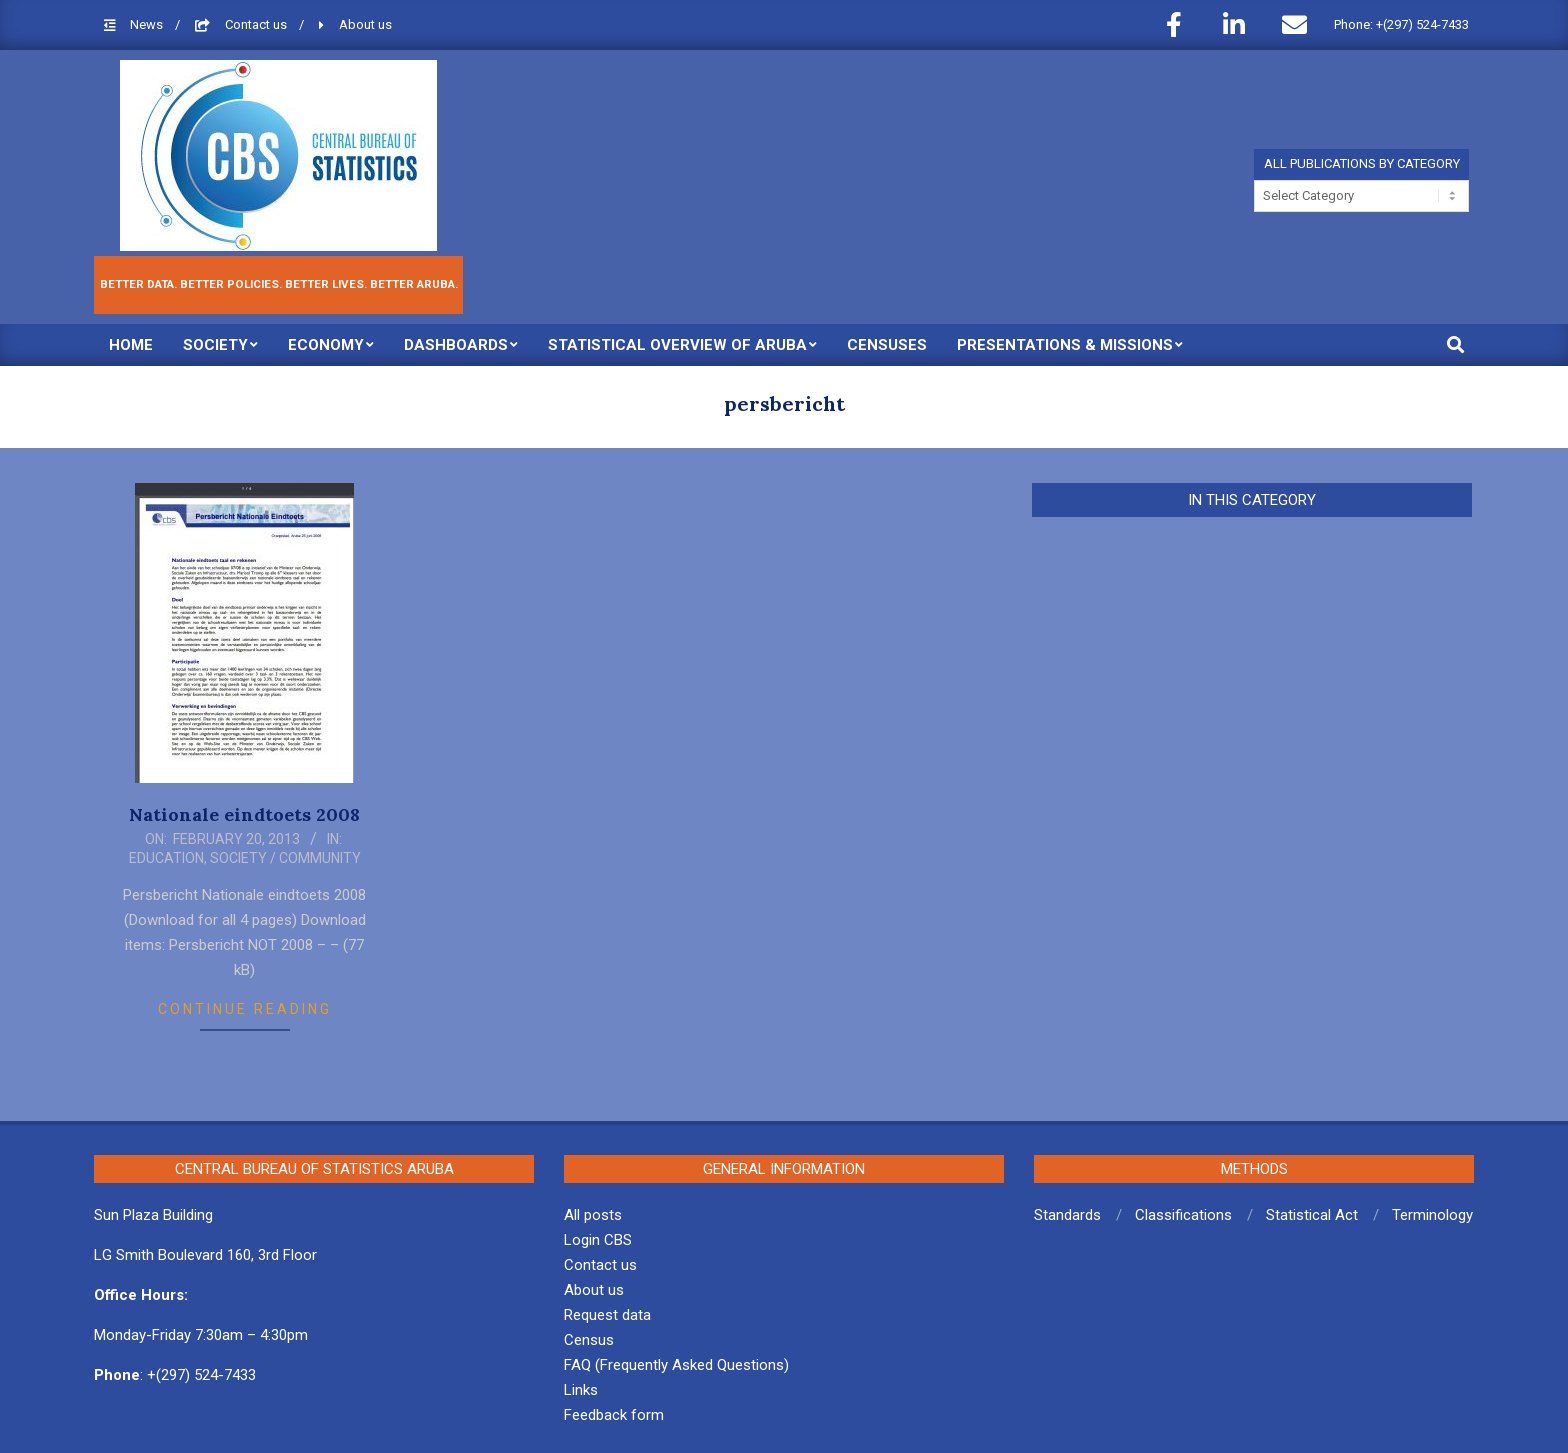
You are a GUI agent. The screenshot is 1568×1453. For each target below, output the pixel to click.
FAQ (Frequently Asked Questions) (676, 1365)
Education (166, 858)
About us (365, 24)
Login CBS (598, 1240)
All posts (593, 1215)
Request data (607, 1315)
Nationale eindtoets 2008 (244, 814)
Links (581, 1390)
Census (589, 1340)
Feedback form (614, 1415)
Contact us (257, 24)
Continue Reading (245, 1009)
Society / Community (285, 858)
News (148, 24)
